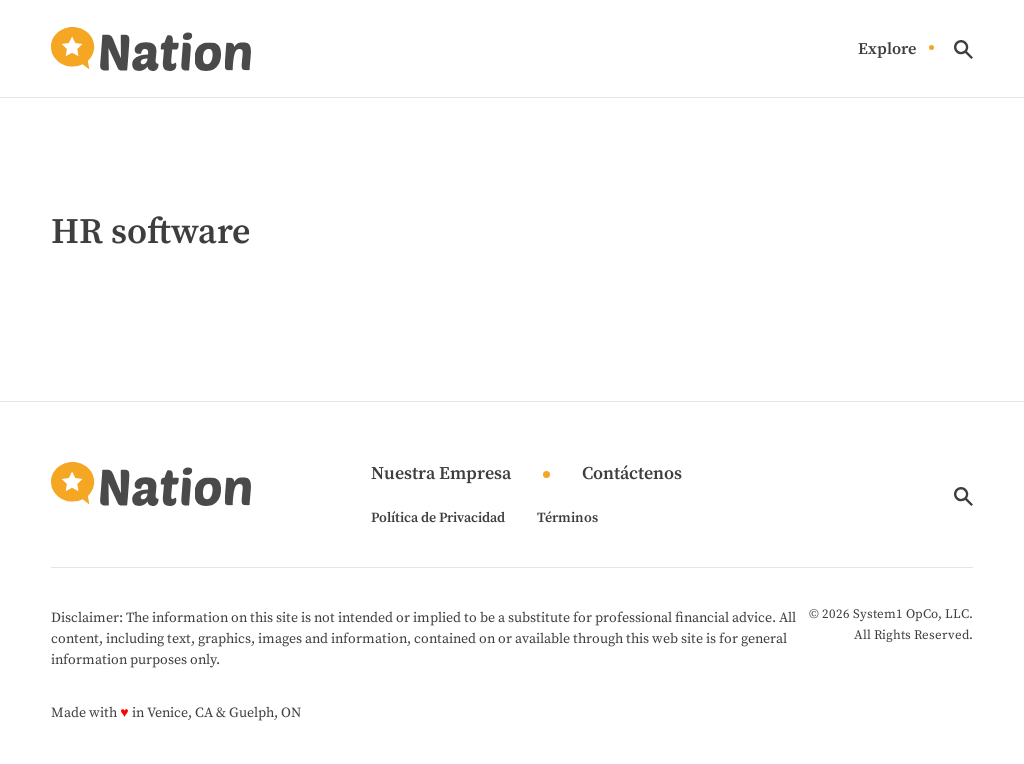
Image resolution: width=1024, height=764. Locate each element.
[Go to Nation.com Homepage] (151, 49)
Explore (887, 49)
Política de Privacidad (438, 518)
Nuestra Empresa (441, 474)
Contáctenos (632, 474)
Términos (567, 518)
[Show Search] (963, 49)
